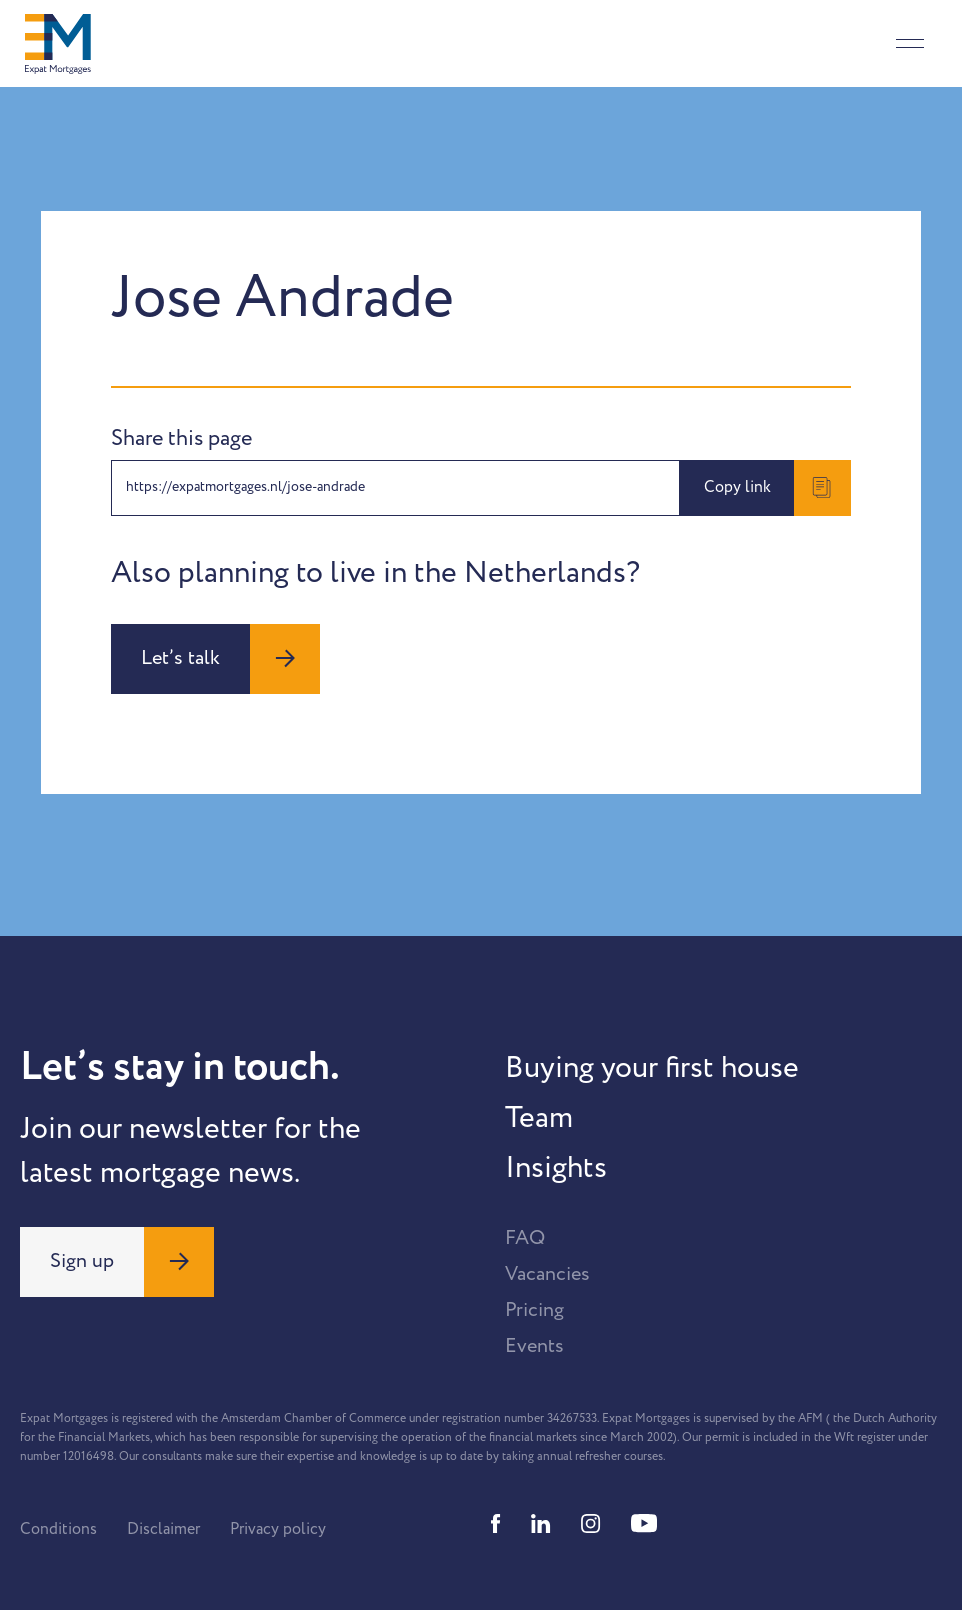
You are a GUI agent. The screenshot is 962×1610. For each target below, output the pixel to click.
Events (534, 1346)
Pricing (534, 1310)
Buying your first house (652, 1068)
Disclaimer (163, 1529)
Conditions (58, 1529)
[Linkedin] (541, 1523)
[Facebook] (496, 1523)
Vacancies (547, 1274)
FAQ (525, 1238)
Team (539, 1118)
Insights (556, 1168)
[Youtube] (644, 1523)
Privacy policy (278, 1529)
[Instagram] (591, 1523)
